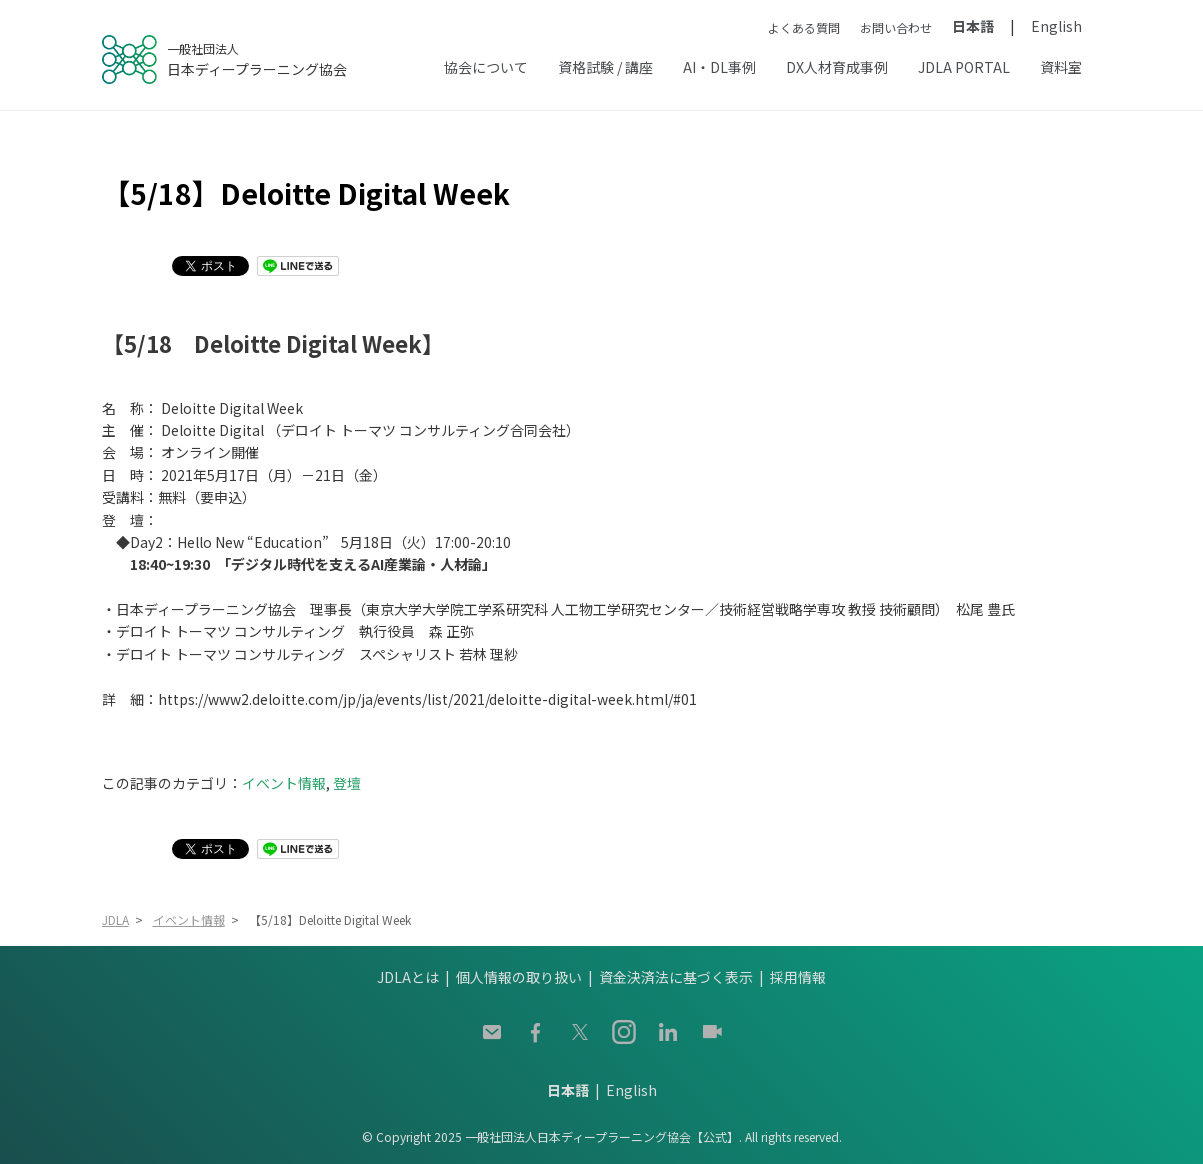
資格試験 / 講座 (605, 67)
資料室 (1061, 67)
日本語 (973, 26)
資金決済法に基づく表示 (676, 977)
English (1056, 26)
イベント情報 (284, 783)
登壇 (347, 783)
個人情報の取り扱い (519, 977)
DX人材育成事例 (837, 67)
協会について (486, 67)
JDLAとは (408, 977)
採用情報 (798, 977)
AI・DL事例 (719, 67)
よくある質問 (804, 27)
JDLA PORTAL (964, 67)
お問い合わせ (896, 27)
